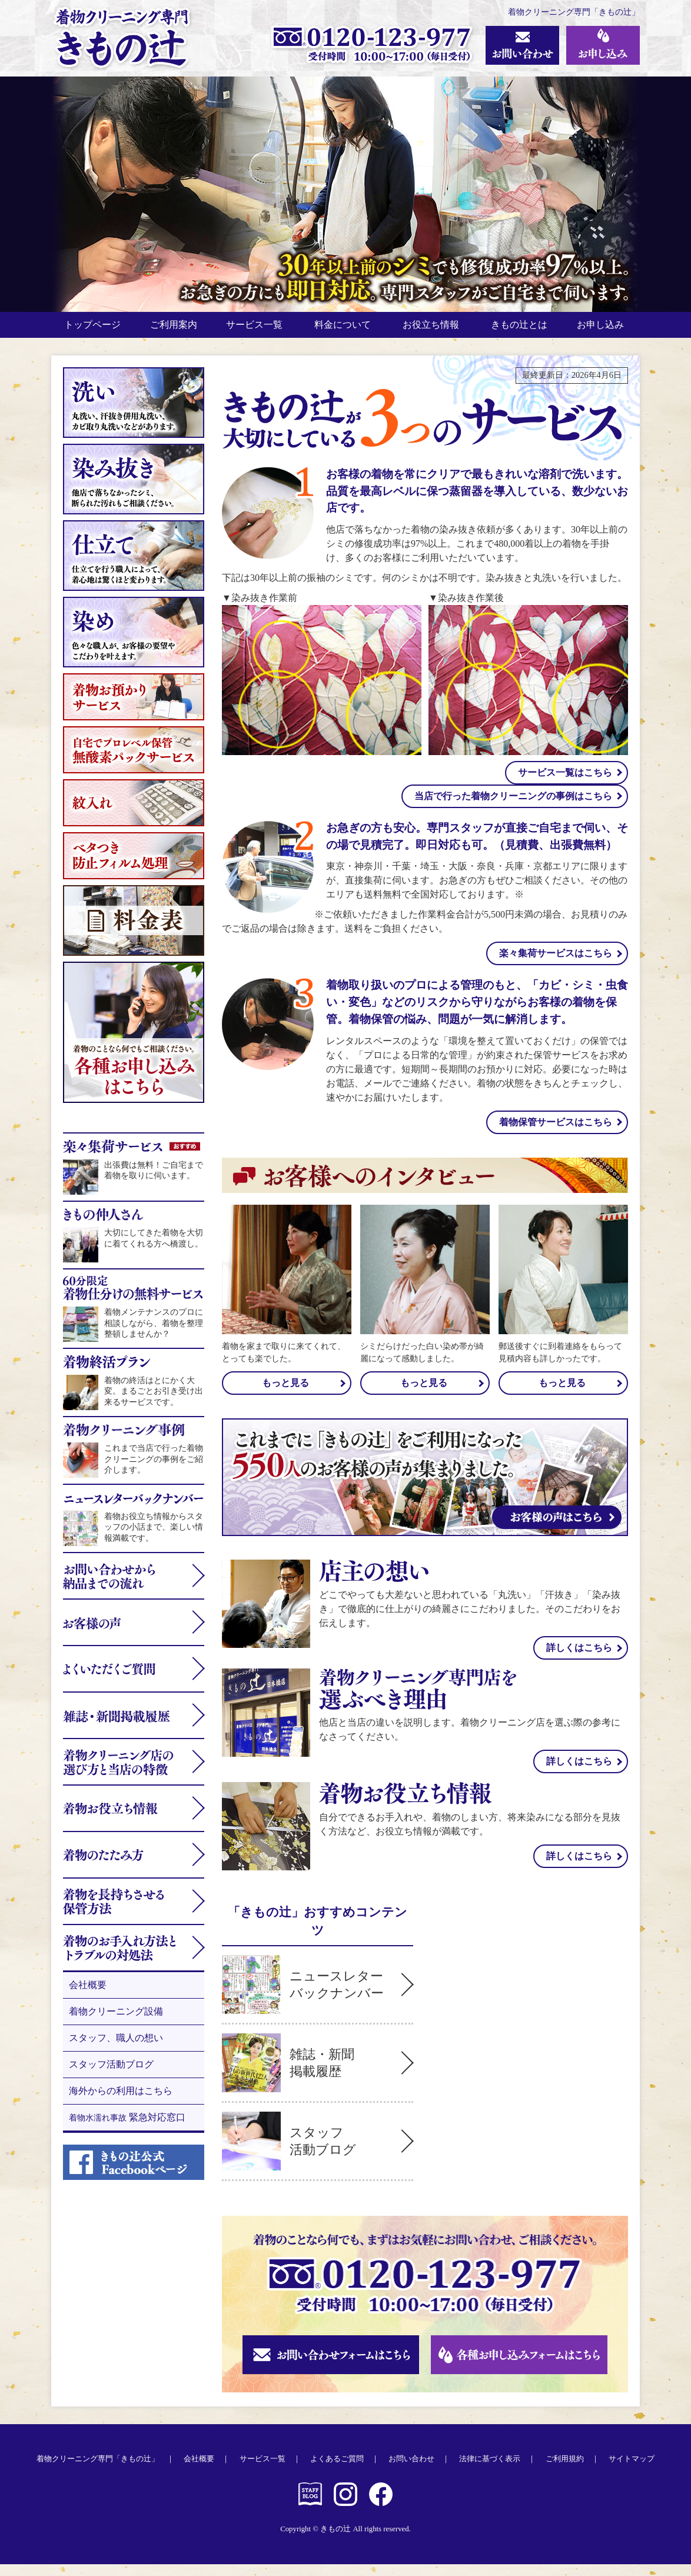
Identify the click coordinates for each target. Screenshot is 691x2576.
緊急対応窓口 (127, 2129)
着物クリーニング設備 (116, 2023)
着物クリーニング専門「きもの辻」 (97, 2471)
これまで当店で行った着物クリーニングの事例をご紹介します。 (133, 1461)
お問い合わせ (411, 2471)
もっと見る (285, 1395)
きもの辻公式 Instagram (345, 2506)
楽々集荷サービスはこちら (555, 965)
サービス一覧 (262, 2471)
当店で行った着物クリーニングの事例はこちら (513, 808)
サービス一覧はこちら (565, 784)
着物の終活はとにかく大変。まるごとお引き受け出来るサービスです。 (133, 1393)
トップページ (95, 330)
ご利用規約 (565, 2471)
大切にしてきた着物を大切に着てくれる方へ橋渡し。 (133, 1240)
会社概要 (88, 1997)
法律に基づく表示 (489, 2471)
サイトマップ (632, 2471)
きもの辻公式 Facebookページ (381, 2506)
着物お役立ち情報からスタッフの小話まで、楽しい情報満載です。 (133, 1529)
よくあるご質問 (337, 2471)
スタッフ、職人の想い (116, 2050)
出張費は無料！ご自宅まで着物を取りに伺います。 (133, 1172)
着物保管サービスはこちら (555, 1134)
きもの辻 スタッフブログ (310, 2506)
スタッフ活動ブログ (111, 2076)
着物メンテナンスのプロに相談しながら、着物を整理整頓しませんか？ (133, 1319)
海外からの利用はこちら (120, 2103)
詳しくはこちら (579, 1659)
